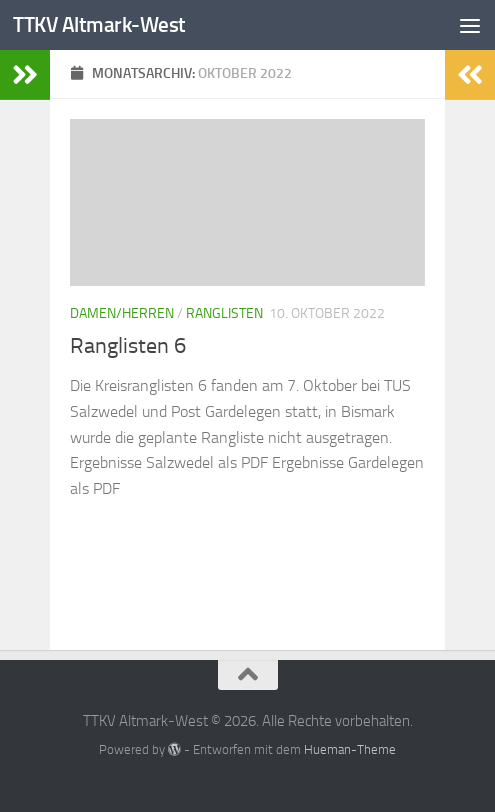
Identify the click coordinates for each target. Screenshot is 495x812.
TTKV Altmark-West (99, 24)
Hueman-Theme (350, 749)
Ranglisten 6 (128, 346)
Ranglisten (224, 313)
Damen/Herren (122, 313)
